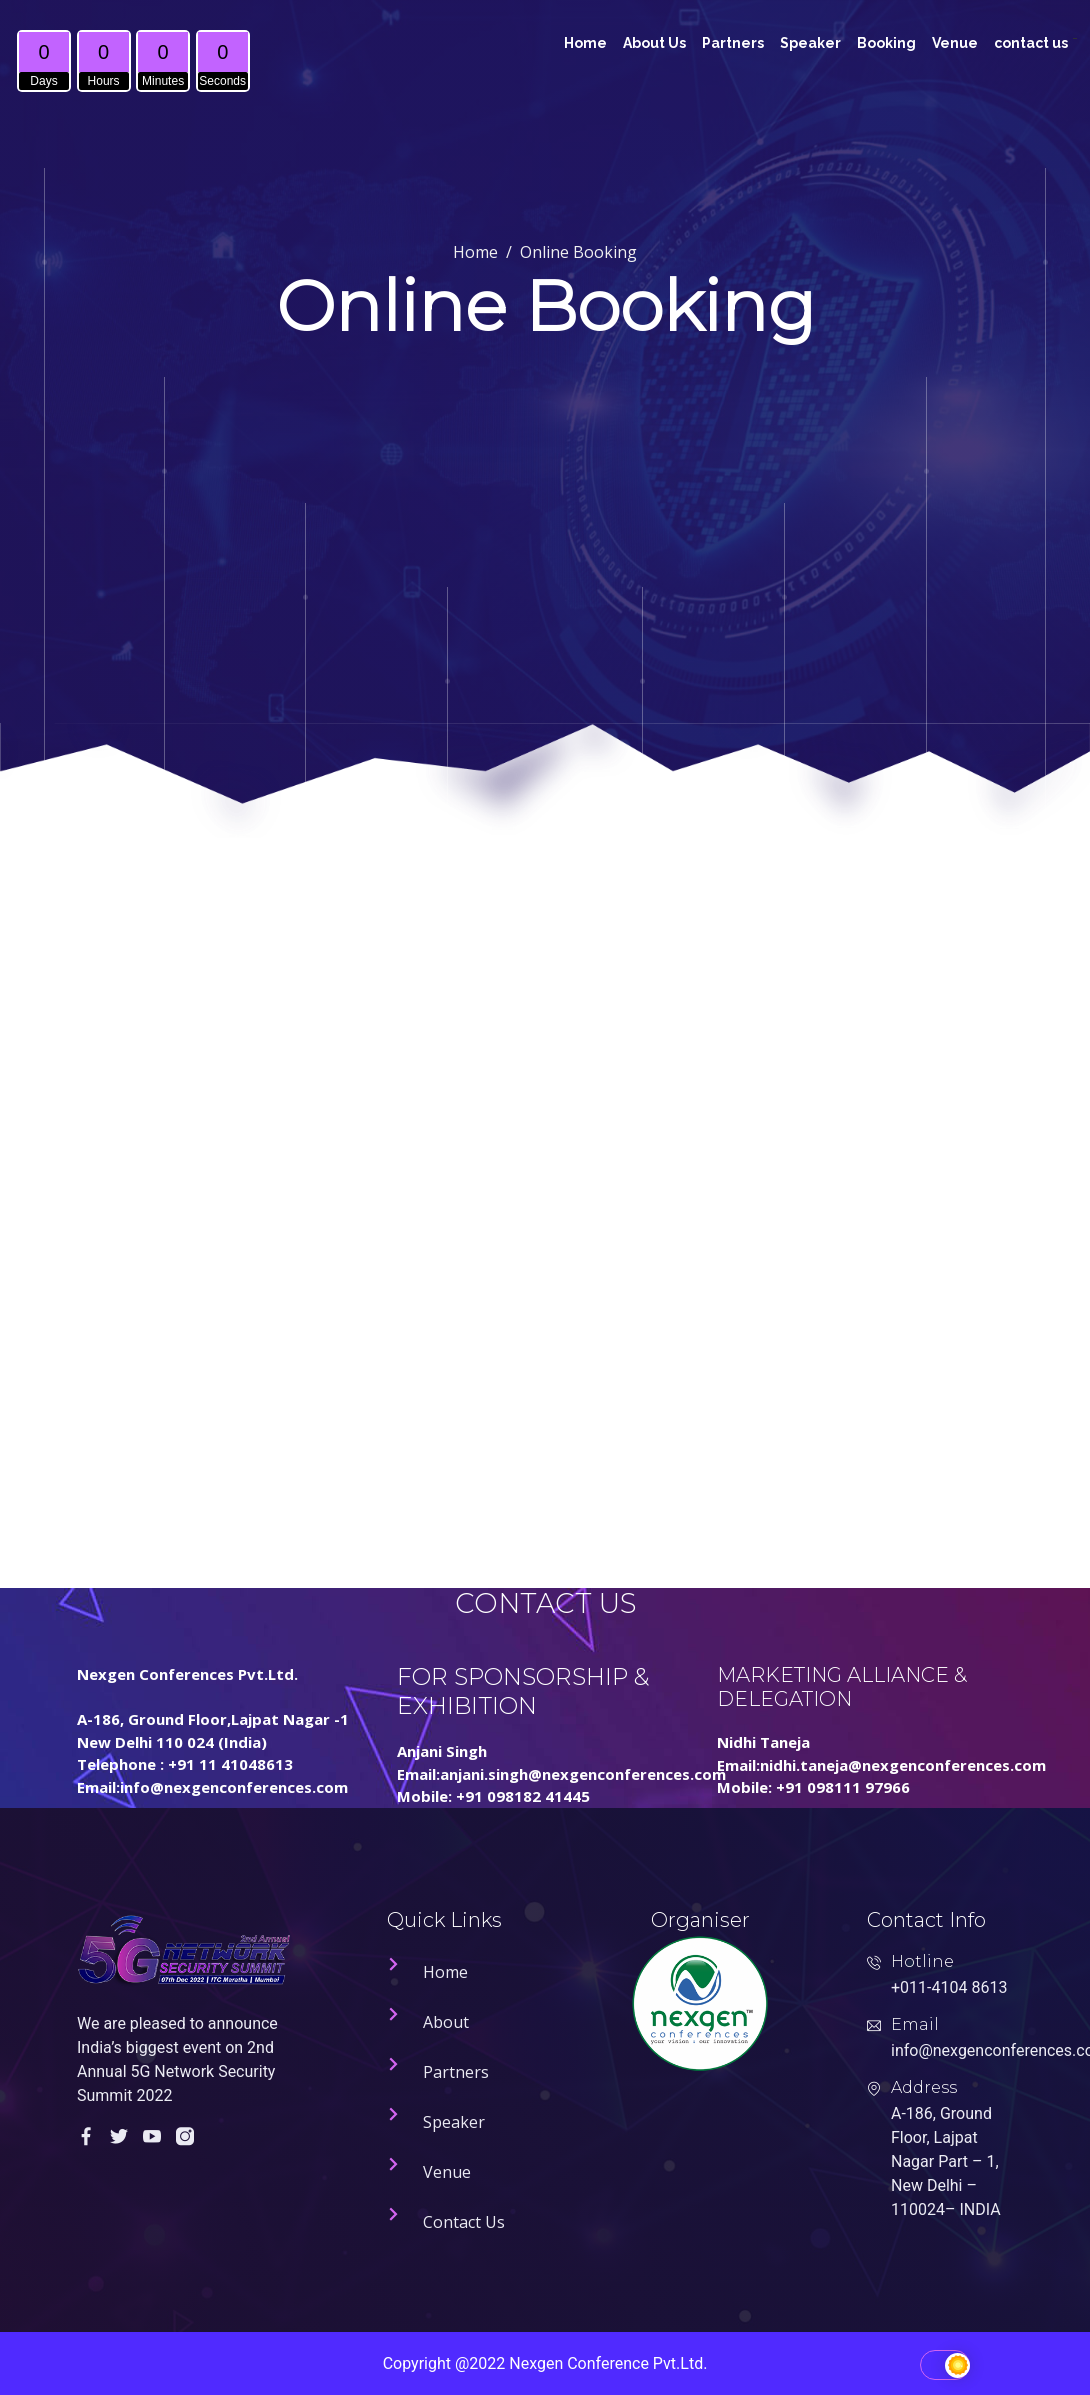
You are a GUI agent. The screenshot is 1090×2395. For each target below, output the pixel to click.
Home (585, 43)
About (446, 2022)
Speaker (810, 43)
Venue (955, 43)
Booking (886, 43)
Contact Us (464, 2222)
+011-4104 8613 (949, 1987)
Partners (733, 43)
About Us (654, 43)
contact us (1031, 43)
